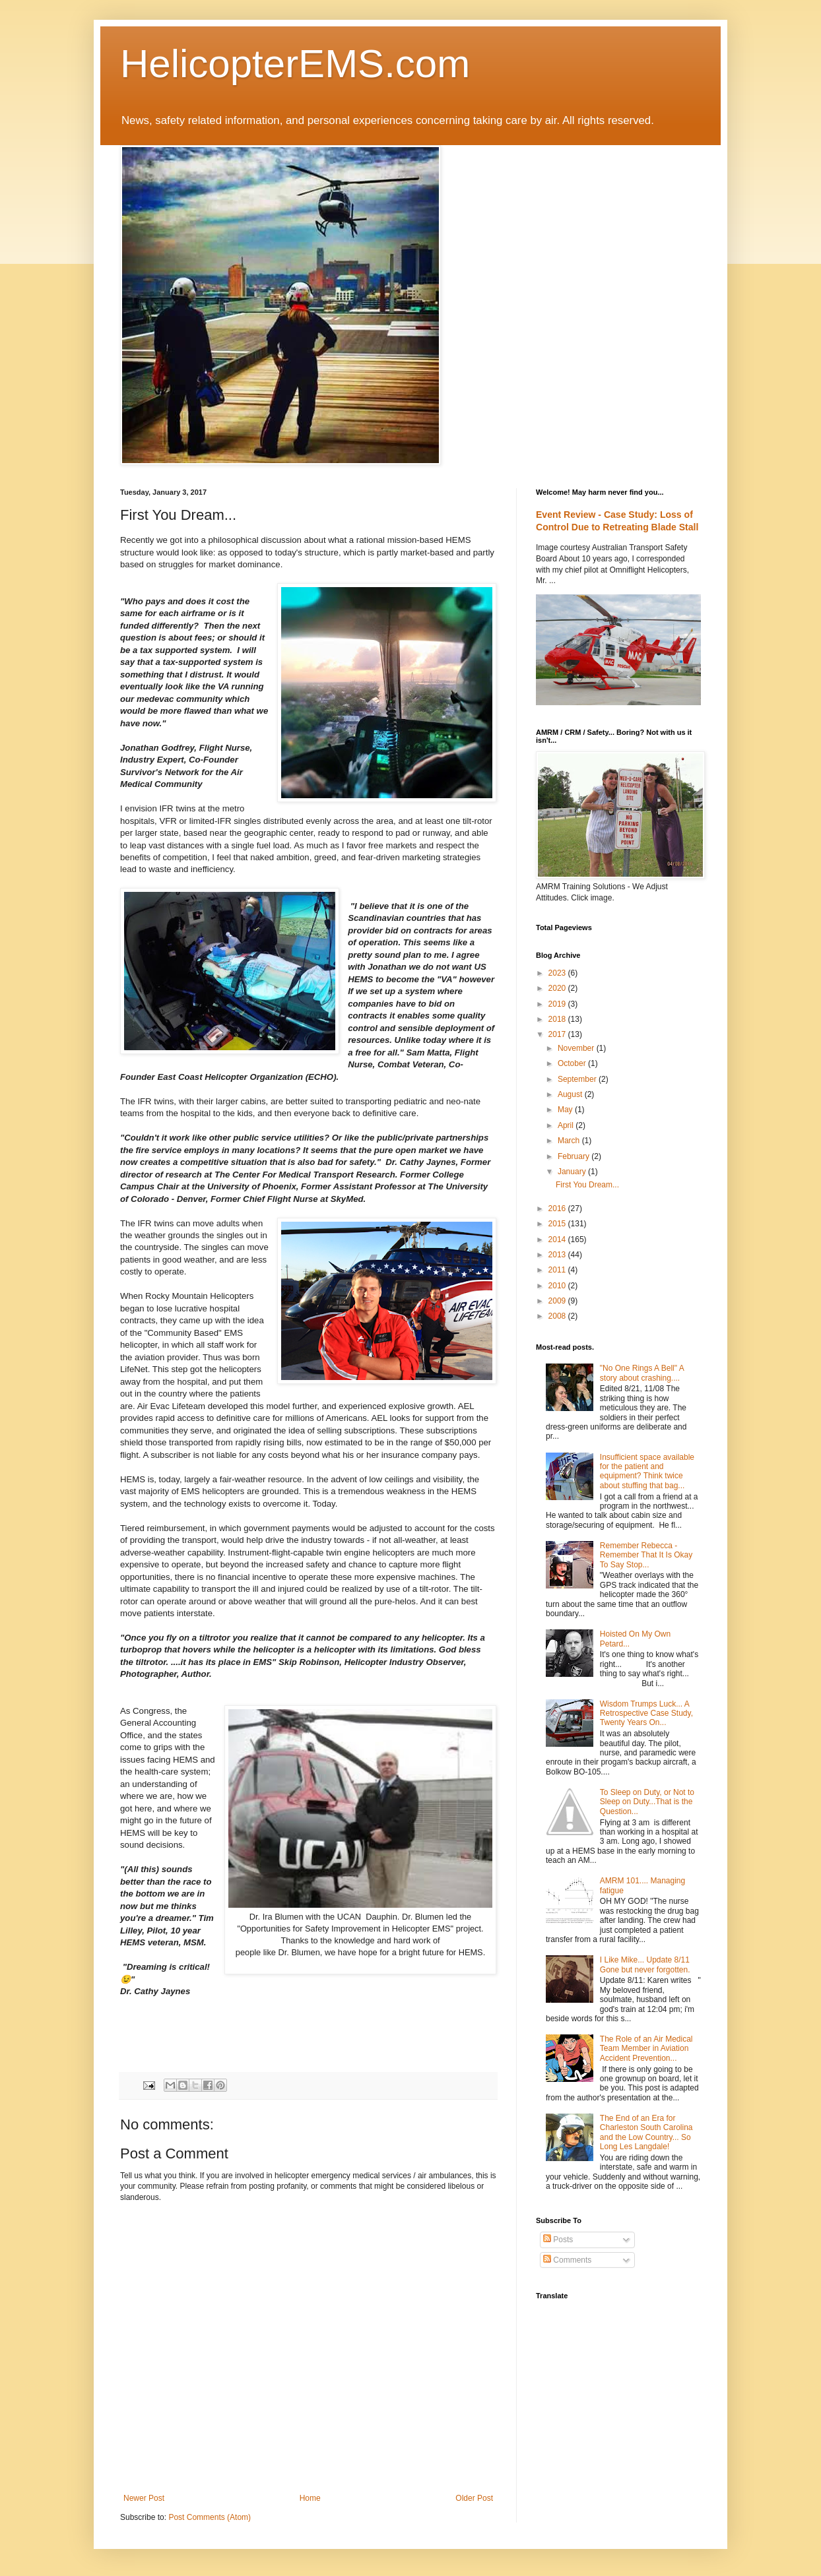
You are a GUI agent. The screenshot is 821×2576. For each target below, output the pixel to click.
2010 (558, 1285)
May (566, 1109)
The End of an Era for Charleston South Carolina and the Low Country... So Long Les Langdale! (646, 2132)
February (574, 1156)
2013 (558, 1254)
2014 (558, 1239)
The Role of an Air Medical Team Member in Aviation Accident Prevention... (646, 2048)
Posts (558, 2239)
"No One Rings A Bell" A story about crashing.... (642, 1373)
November (577, 1048)
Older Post (474, 2498)
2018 (558, 1019)
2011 (558, 1269)
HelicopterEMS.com (295, 64)
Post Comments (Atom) (209, 2517)
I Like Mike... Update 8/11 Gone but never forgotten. (645, 1964)
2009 (558, 1300)
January (573, 1171)
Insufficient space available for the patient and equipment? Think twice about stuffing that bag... (647, 1471)
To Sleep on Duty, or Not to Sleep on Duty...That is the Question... (647, 1802)
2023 (558, 973)
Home (310, 2498)
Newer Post (143, 2498)
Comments (567, 2260)
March (570, 1140)
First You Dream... (587, 1184)
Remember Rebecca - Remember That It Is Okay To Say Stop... (646, 1555)
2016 (558, 1208)
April (566, 1125)
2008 (558, 1316)
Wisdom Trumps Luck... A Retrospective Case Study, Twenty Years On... (646, 1713)
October (573, 1063)
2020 (558, 988)
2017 (558, 1034)
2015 (558, 1223)
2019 (558, 1004)
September (578, 1079)
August (571, 1094)
